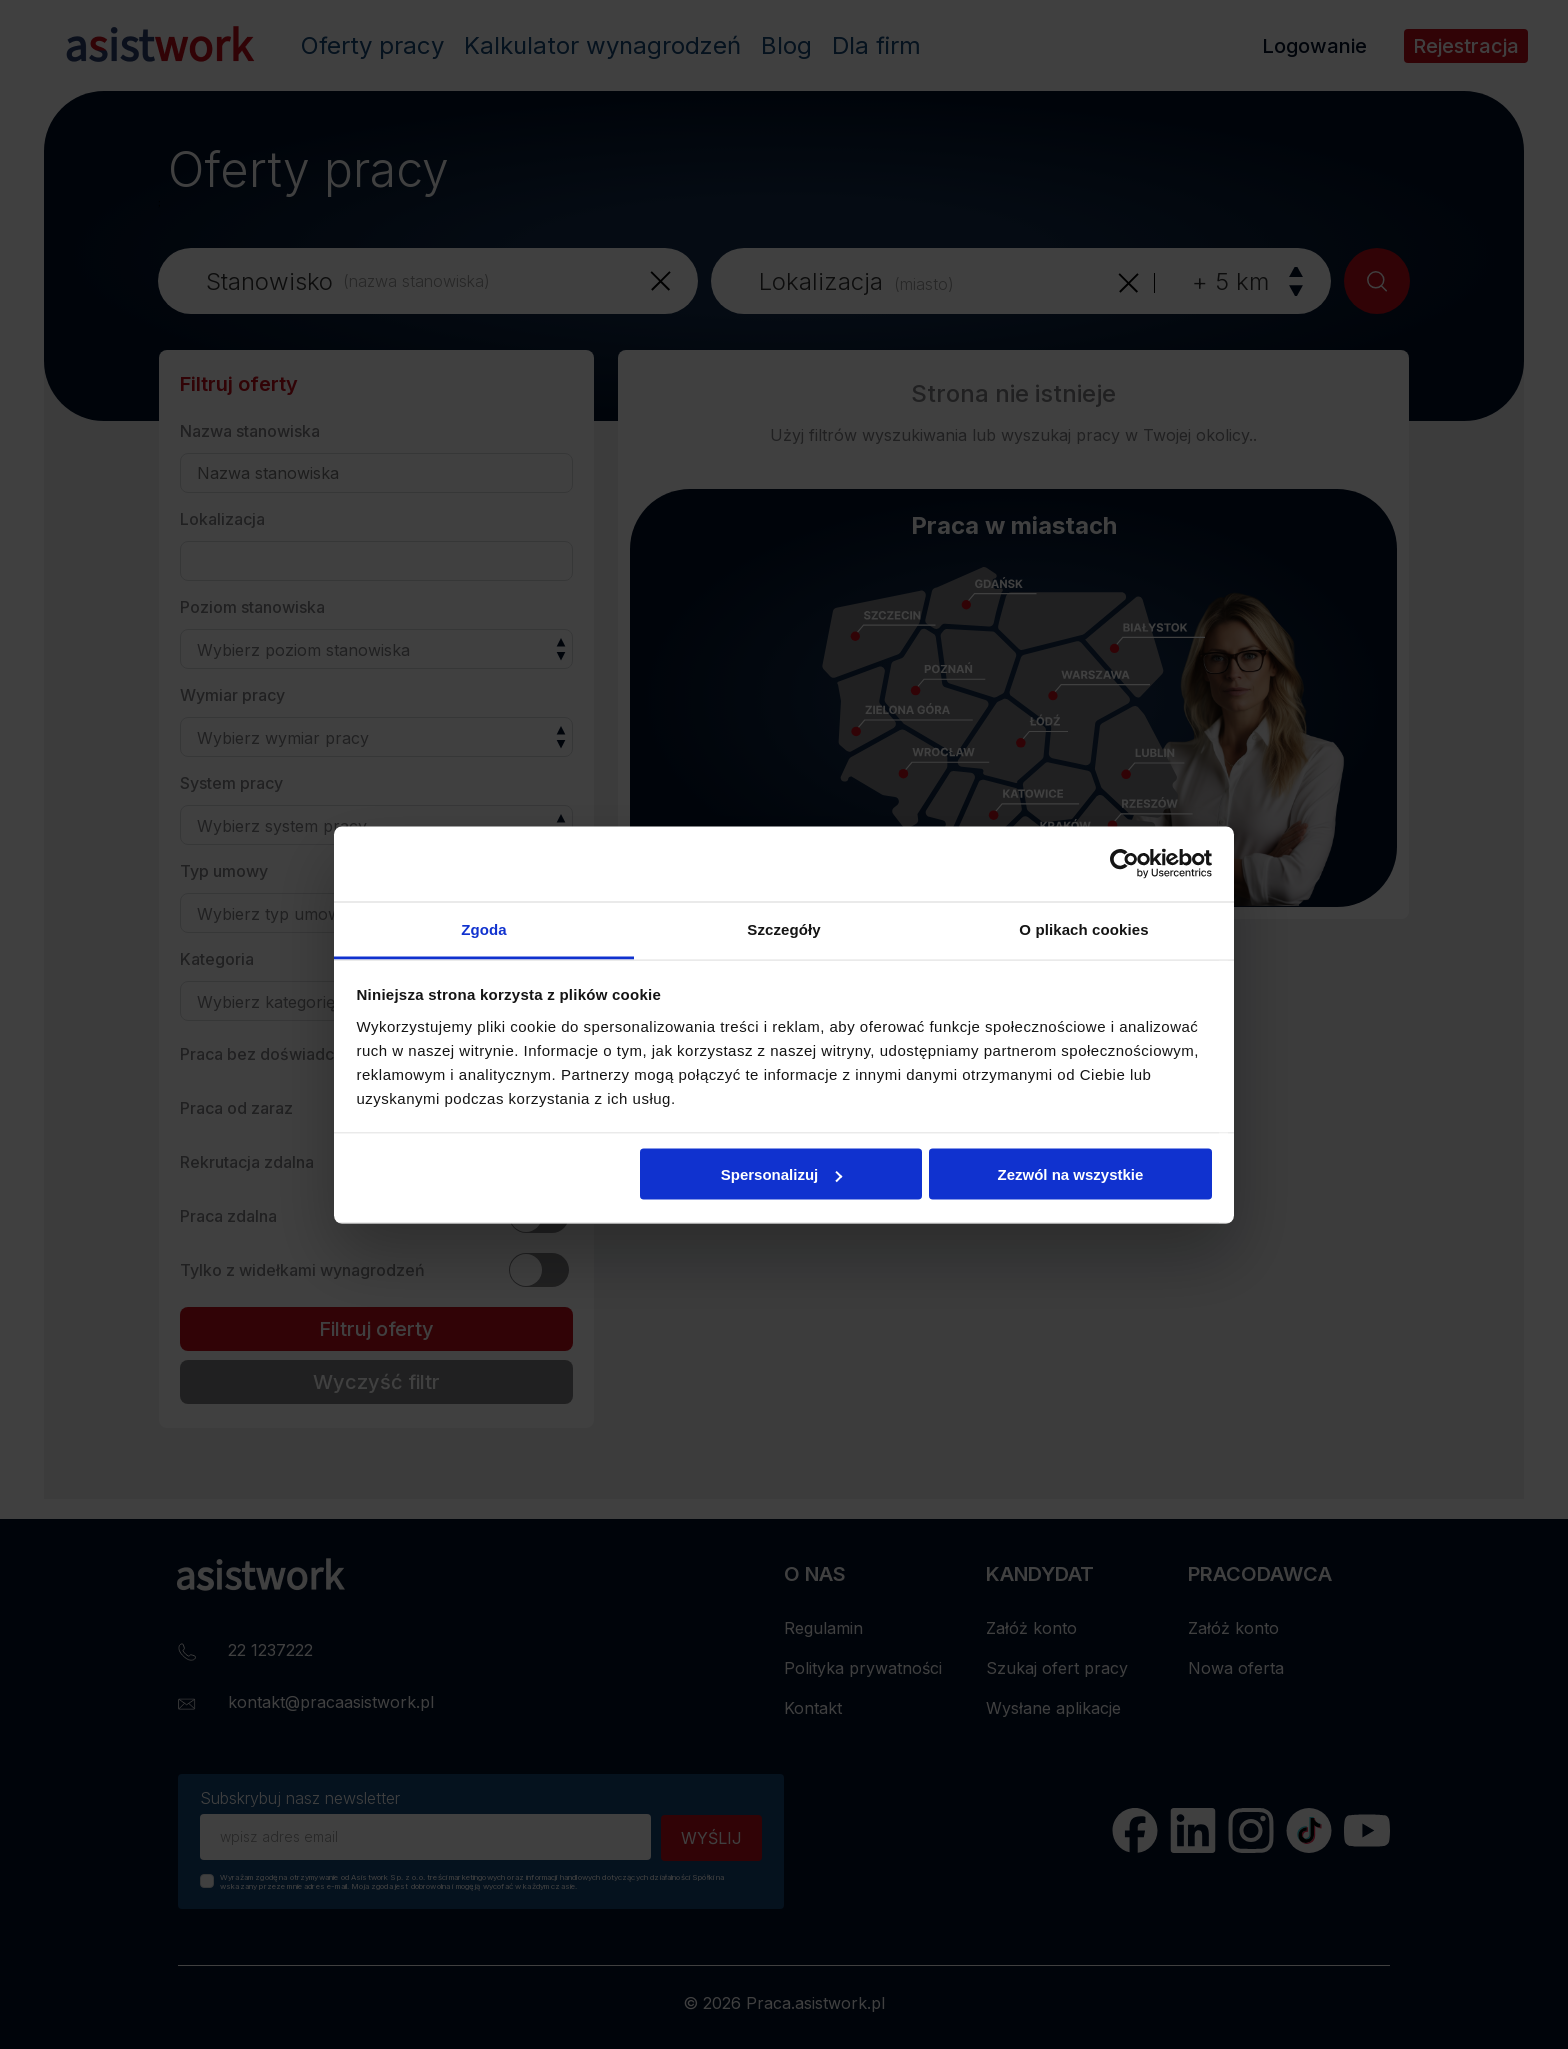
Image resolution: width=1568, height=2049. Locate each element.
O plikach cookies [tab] (1083, 928)
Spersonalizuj (782, 1174)
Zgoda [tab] (484, 928)
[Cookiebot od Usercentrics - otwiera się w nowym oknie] (1124, 864)
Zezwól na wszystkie (1070, 1174)
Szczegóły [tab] (783, 928)
